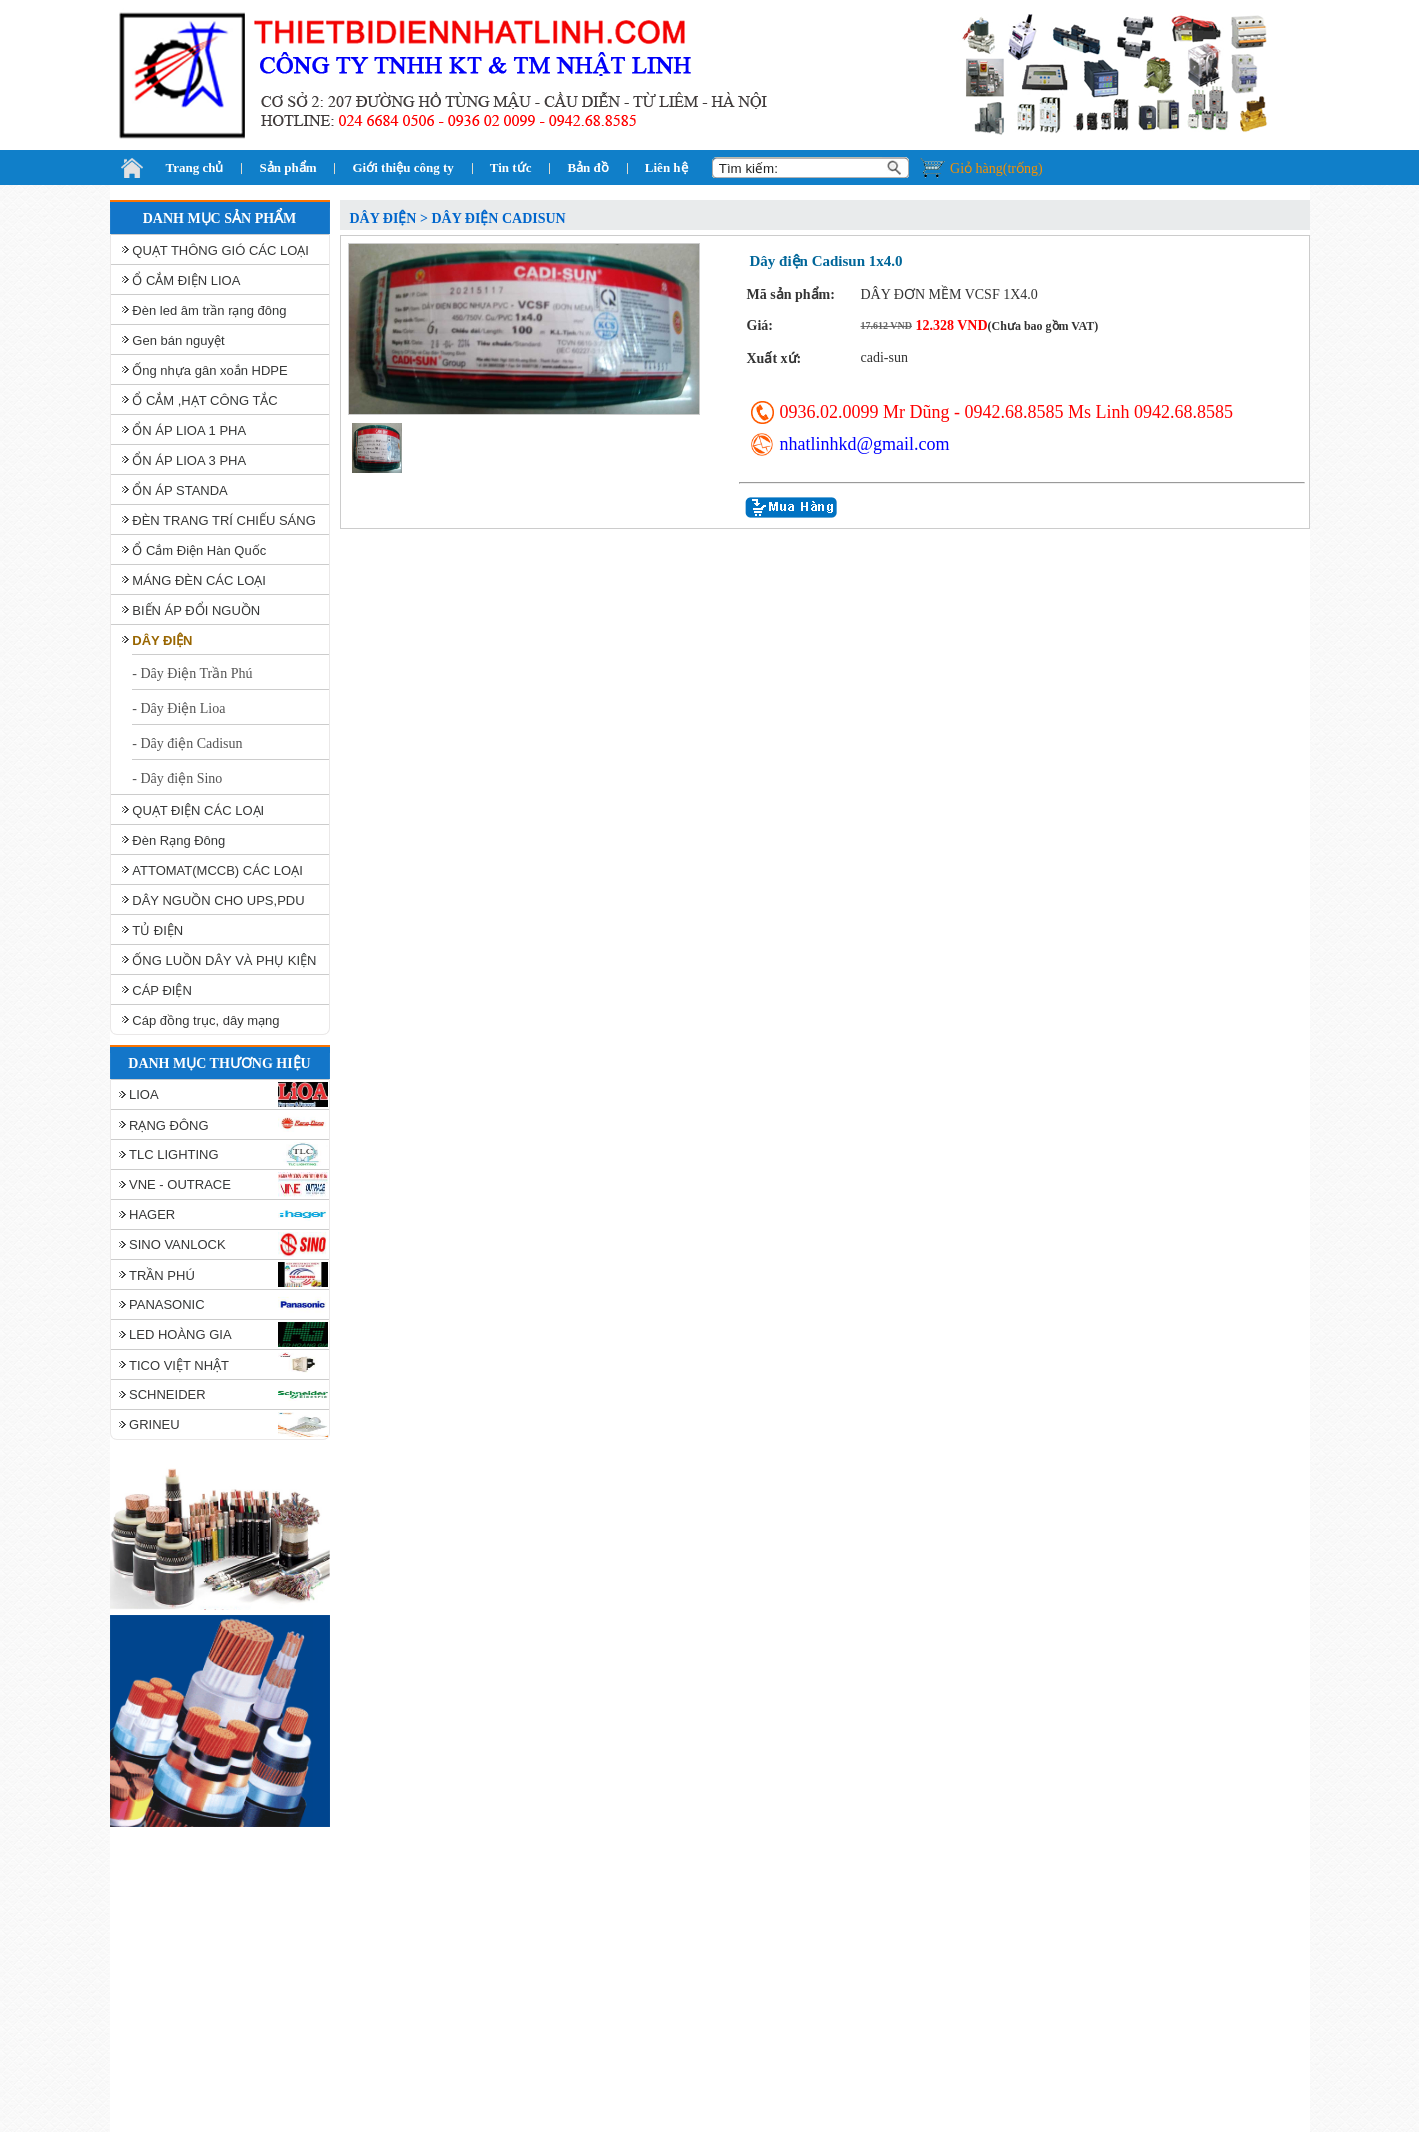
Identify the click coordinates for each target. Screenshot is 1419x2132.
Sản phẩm (287, 167)
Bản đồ (587, 167)
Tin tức (511, 167)
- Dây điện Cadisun (187, 743)
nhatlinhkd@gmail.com (865, 444)
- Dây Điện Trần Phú (192, 673)
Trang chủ (195, 167)
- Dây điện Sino (177, 778)
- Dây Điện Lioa (178, 708)
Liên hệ (666, 167)
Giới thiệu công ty (402, 167)
